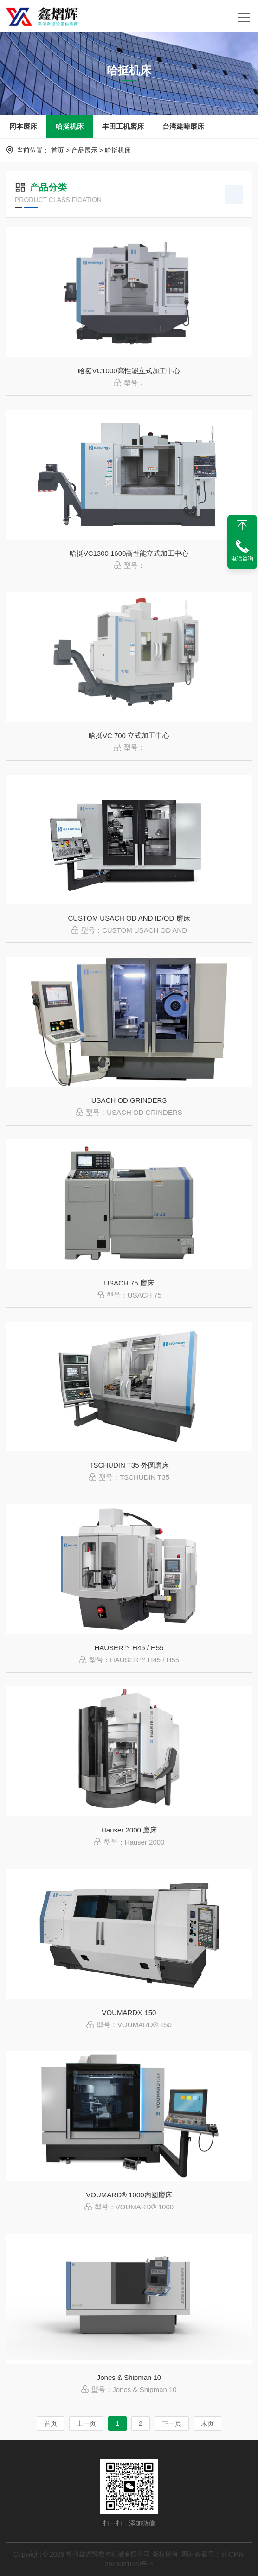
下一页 (171, 2423)
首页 (57, 150)
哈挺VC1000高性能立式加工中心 (129, 371)
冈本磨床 (23, 126)
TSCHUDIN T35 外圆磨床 (128, 1465)
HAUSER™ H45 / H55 (128, 1648)
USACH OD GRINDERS (129, 1100)
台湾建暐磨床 (183, 126)
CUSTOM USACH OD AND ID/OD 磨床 (129, 918)
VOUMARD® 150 (129, 2012)
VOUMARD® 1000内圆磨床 (129, 2195)
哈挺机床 (70, 126)
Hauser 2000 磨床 (129, 1830)
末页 (207, 2423)
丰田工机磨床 (123, 126)
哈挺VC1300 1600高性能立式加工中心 (129, 553)
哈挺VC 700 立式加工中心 (129, 735)
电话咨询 (242, 558)
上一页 (86, 2423)
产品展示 (84, 150)
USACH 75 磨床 (129, 1283)
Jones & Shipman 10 (129, 2377)
